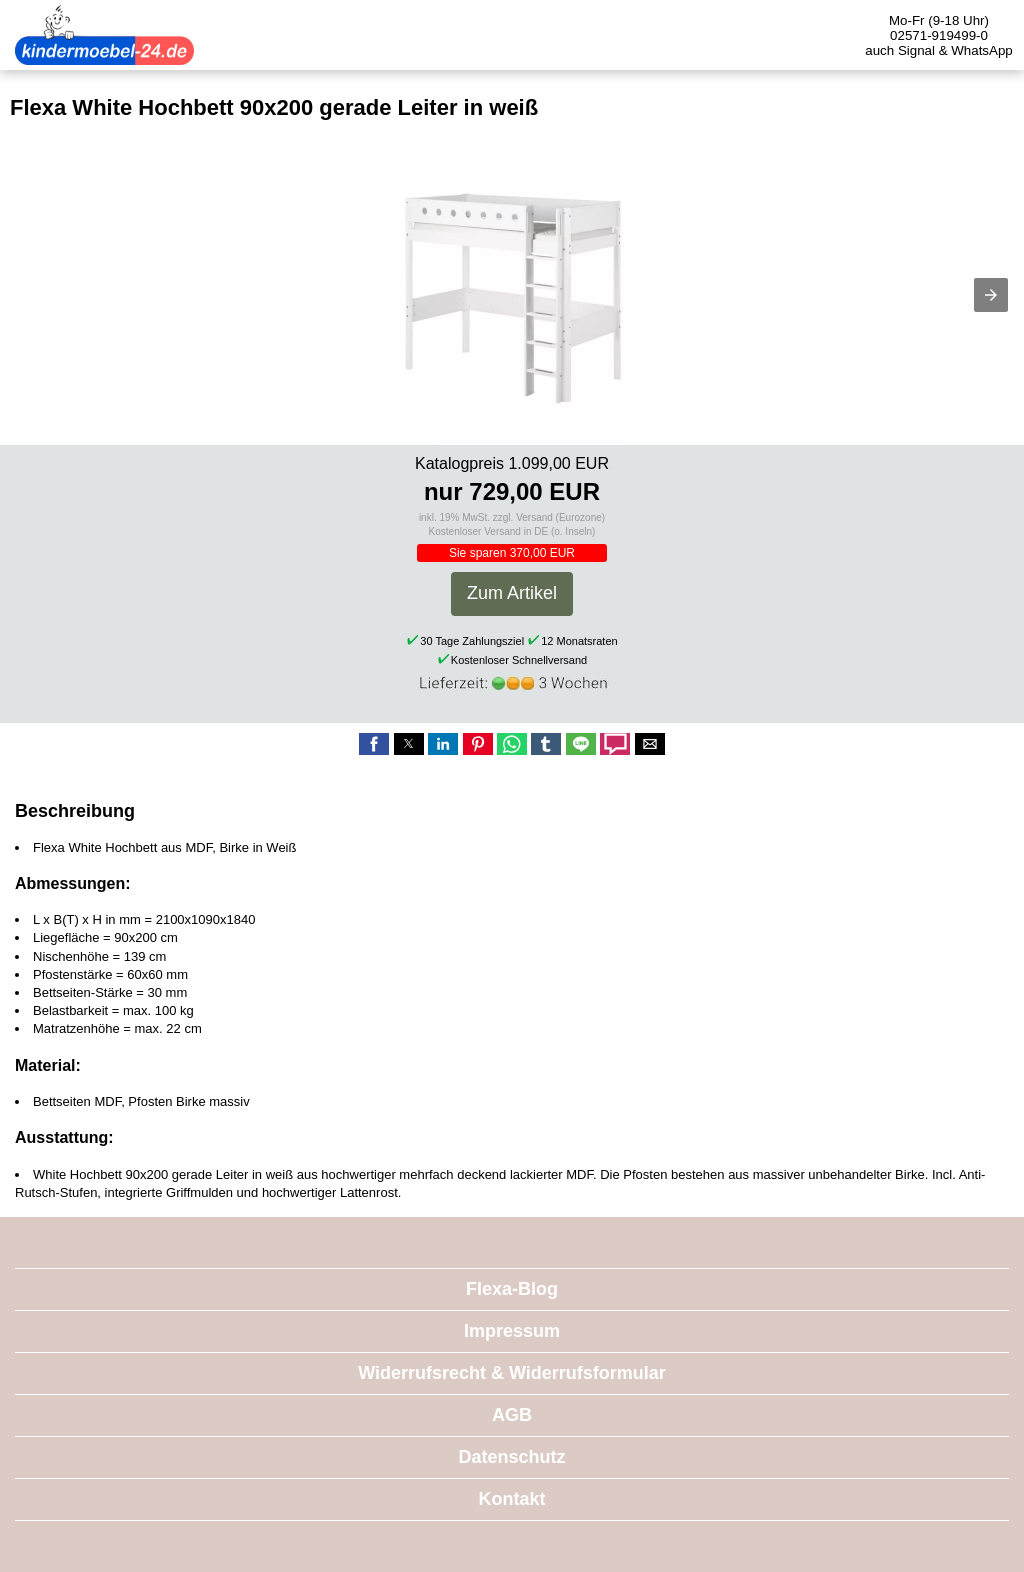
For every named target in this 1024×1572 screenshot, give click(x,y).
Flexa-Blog (512, 1289)
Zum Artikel (512, 593)
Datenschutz (511, 1457)
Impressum (512, 1331)
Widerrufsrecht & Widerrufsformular (512, 1373)
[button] (991, 295)
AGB (512, 1415)
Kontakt (512, 1499)
